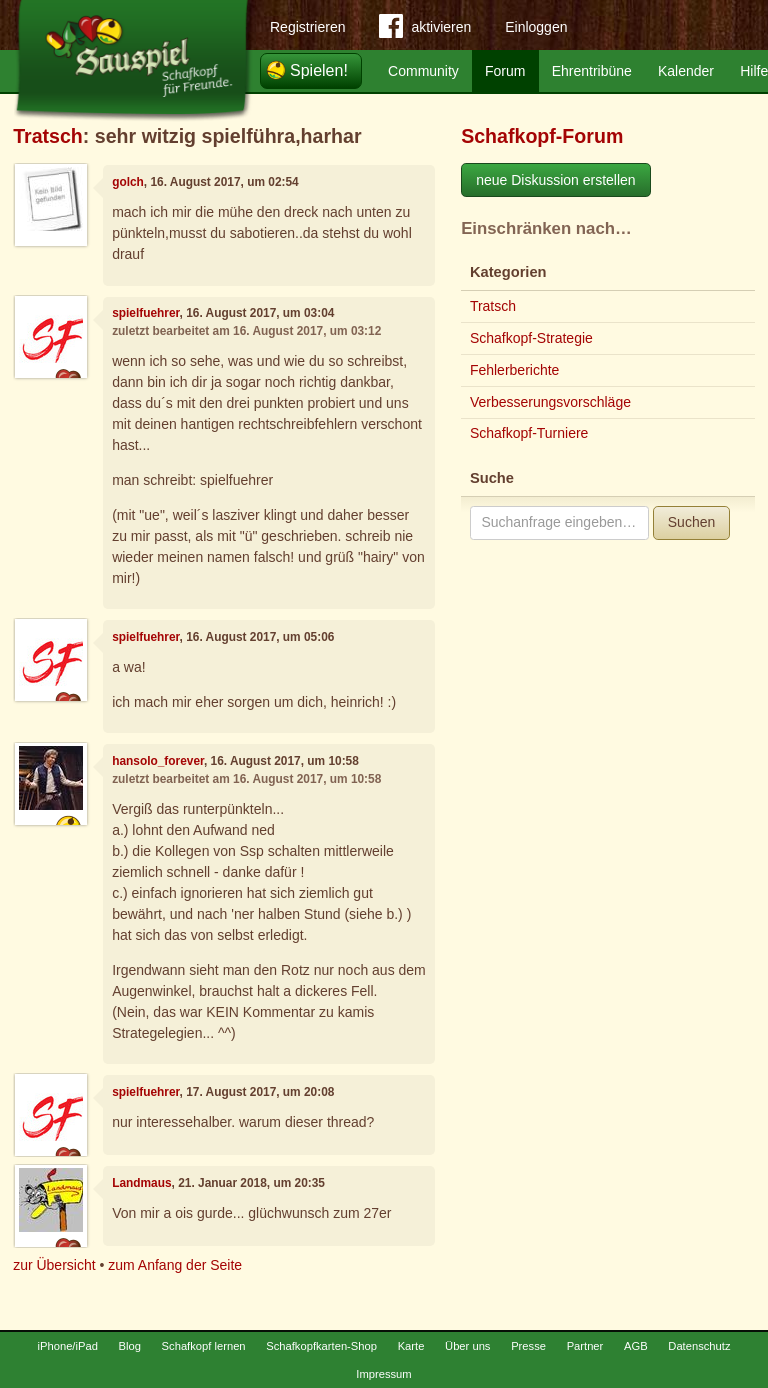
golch (128, 182)
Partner (585, 1346)
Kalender (686, 71)
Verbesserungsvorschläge (550, 402)
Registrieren (307, 27)
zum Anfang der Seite (175, 1265)
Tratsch (48, 136)
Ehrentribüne (592, 71)
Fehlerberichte (515, 370)
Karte (411, 1346)
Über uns (467, 1346)
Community (423, 71)
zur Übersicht (54, 1265)
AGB (636, 1346)
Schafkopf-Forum (542, 136)
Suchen (691, 522)
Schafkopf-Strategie (531, 338)
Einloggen (536, 27)
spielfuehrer (145, 313)
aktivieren (425, 30)
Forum (505, 71)
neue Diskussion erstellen (556, 180)
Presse (528, 1346)
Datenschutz (699, 1346)
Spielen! (319, 70)
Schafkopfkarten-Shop (321, 1346)
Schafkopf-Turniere (529, 433)
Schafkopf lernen (204, 1346)
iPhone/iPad (68, 1346)
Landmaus (141, 1183)
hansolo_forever (158, 761)
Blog (130, 1346)
